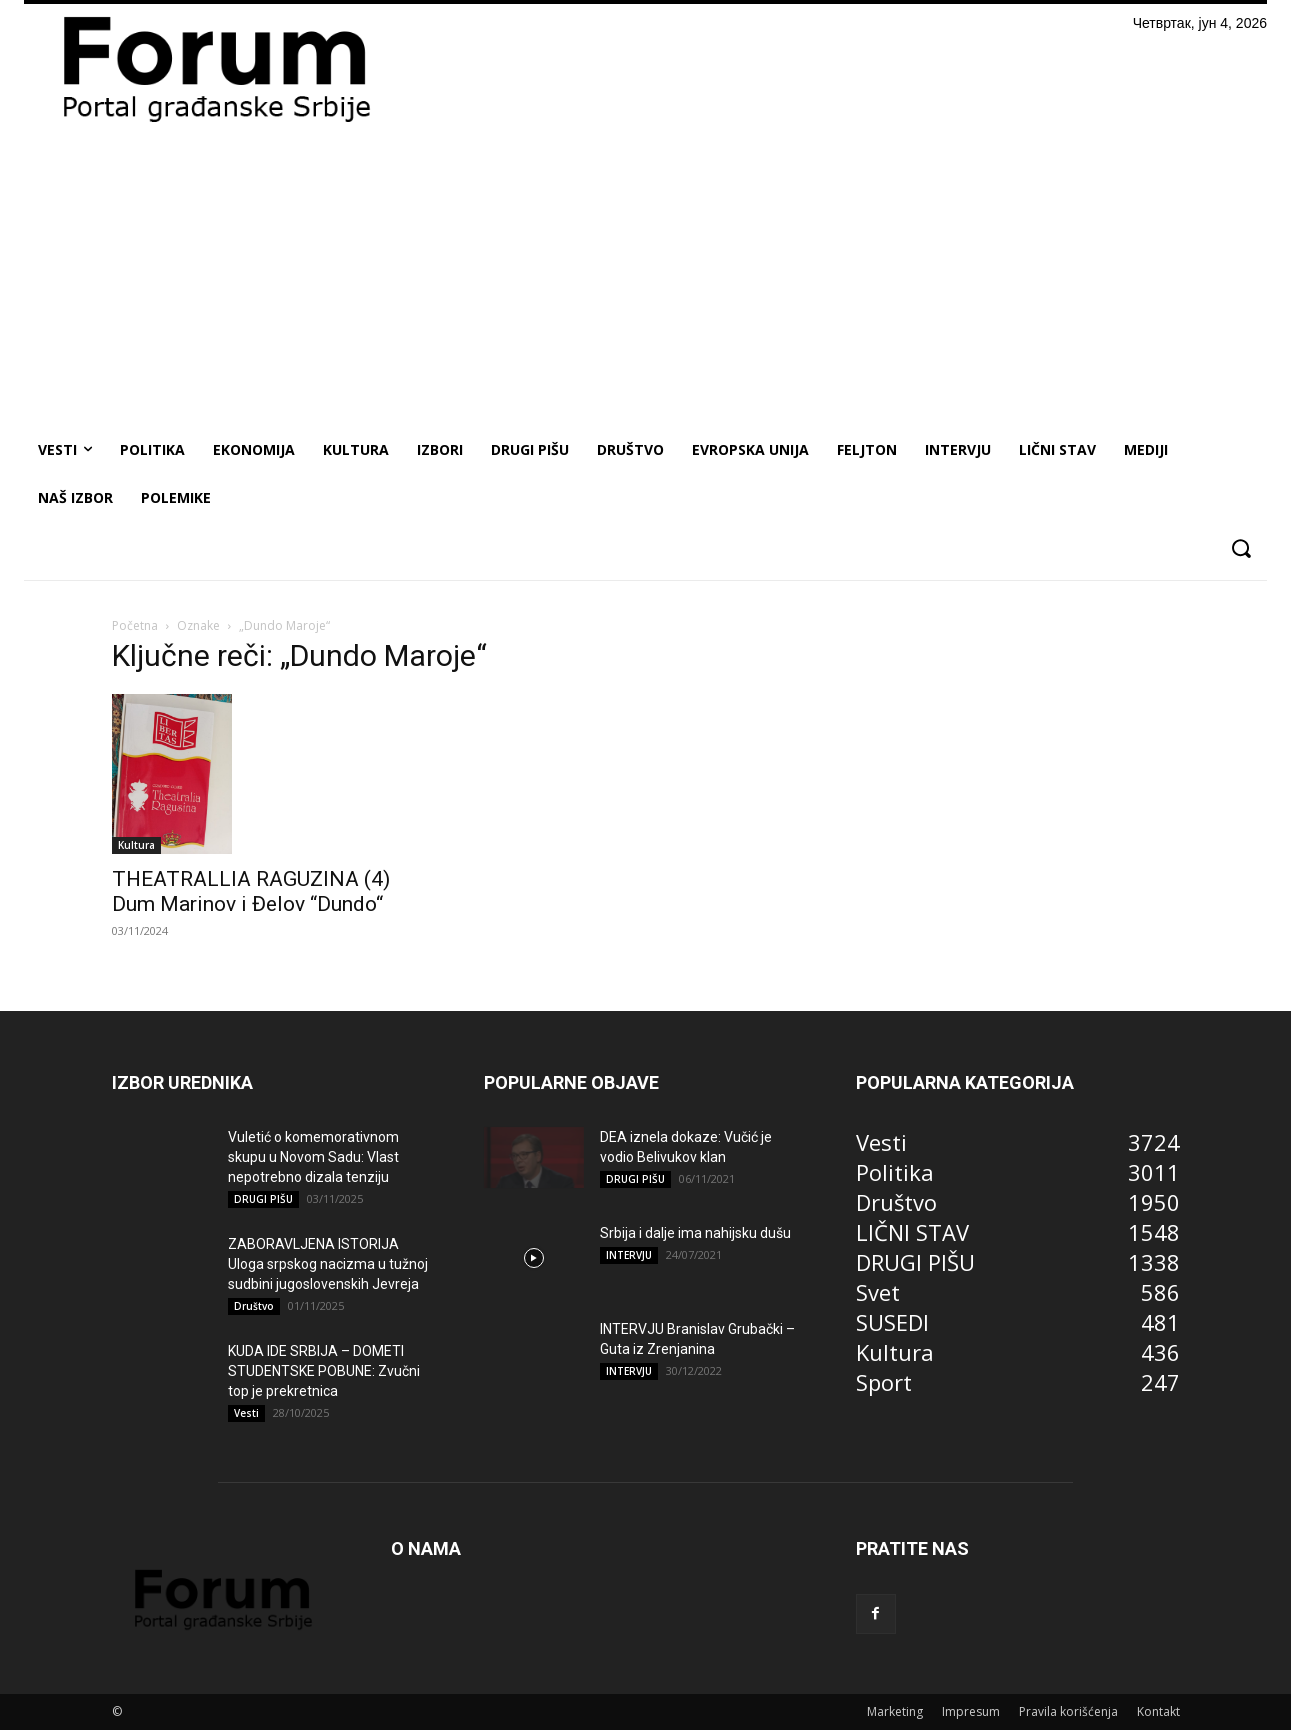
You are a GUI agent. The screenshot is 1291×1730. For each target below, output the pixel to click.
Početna (135, 625)
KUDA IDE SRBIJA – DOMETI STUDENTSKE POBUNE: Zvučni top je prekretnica (324, 1371)
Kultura (136, 845)
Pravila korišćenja (1068, 1711)
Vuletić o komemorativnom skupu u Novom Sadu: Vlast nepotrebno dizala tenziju (313, 1157)
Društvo (254, 1306)
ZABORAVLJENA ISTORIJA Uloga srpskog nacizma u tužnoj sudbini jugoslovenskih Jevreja (328, 1264)
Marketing (895, 1711)
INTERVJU (629, 1255)
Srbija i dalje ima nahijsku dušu (695, 1233)
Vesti (246, 1413)
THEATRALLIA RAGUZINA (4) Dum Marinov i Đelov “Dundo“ (251, 891)
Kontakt (1158, 1711)
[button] (1240, 548)
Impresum (971, 1711)
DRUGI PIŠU (263, 1199)
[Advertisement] (646, 276)
